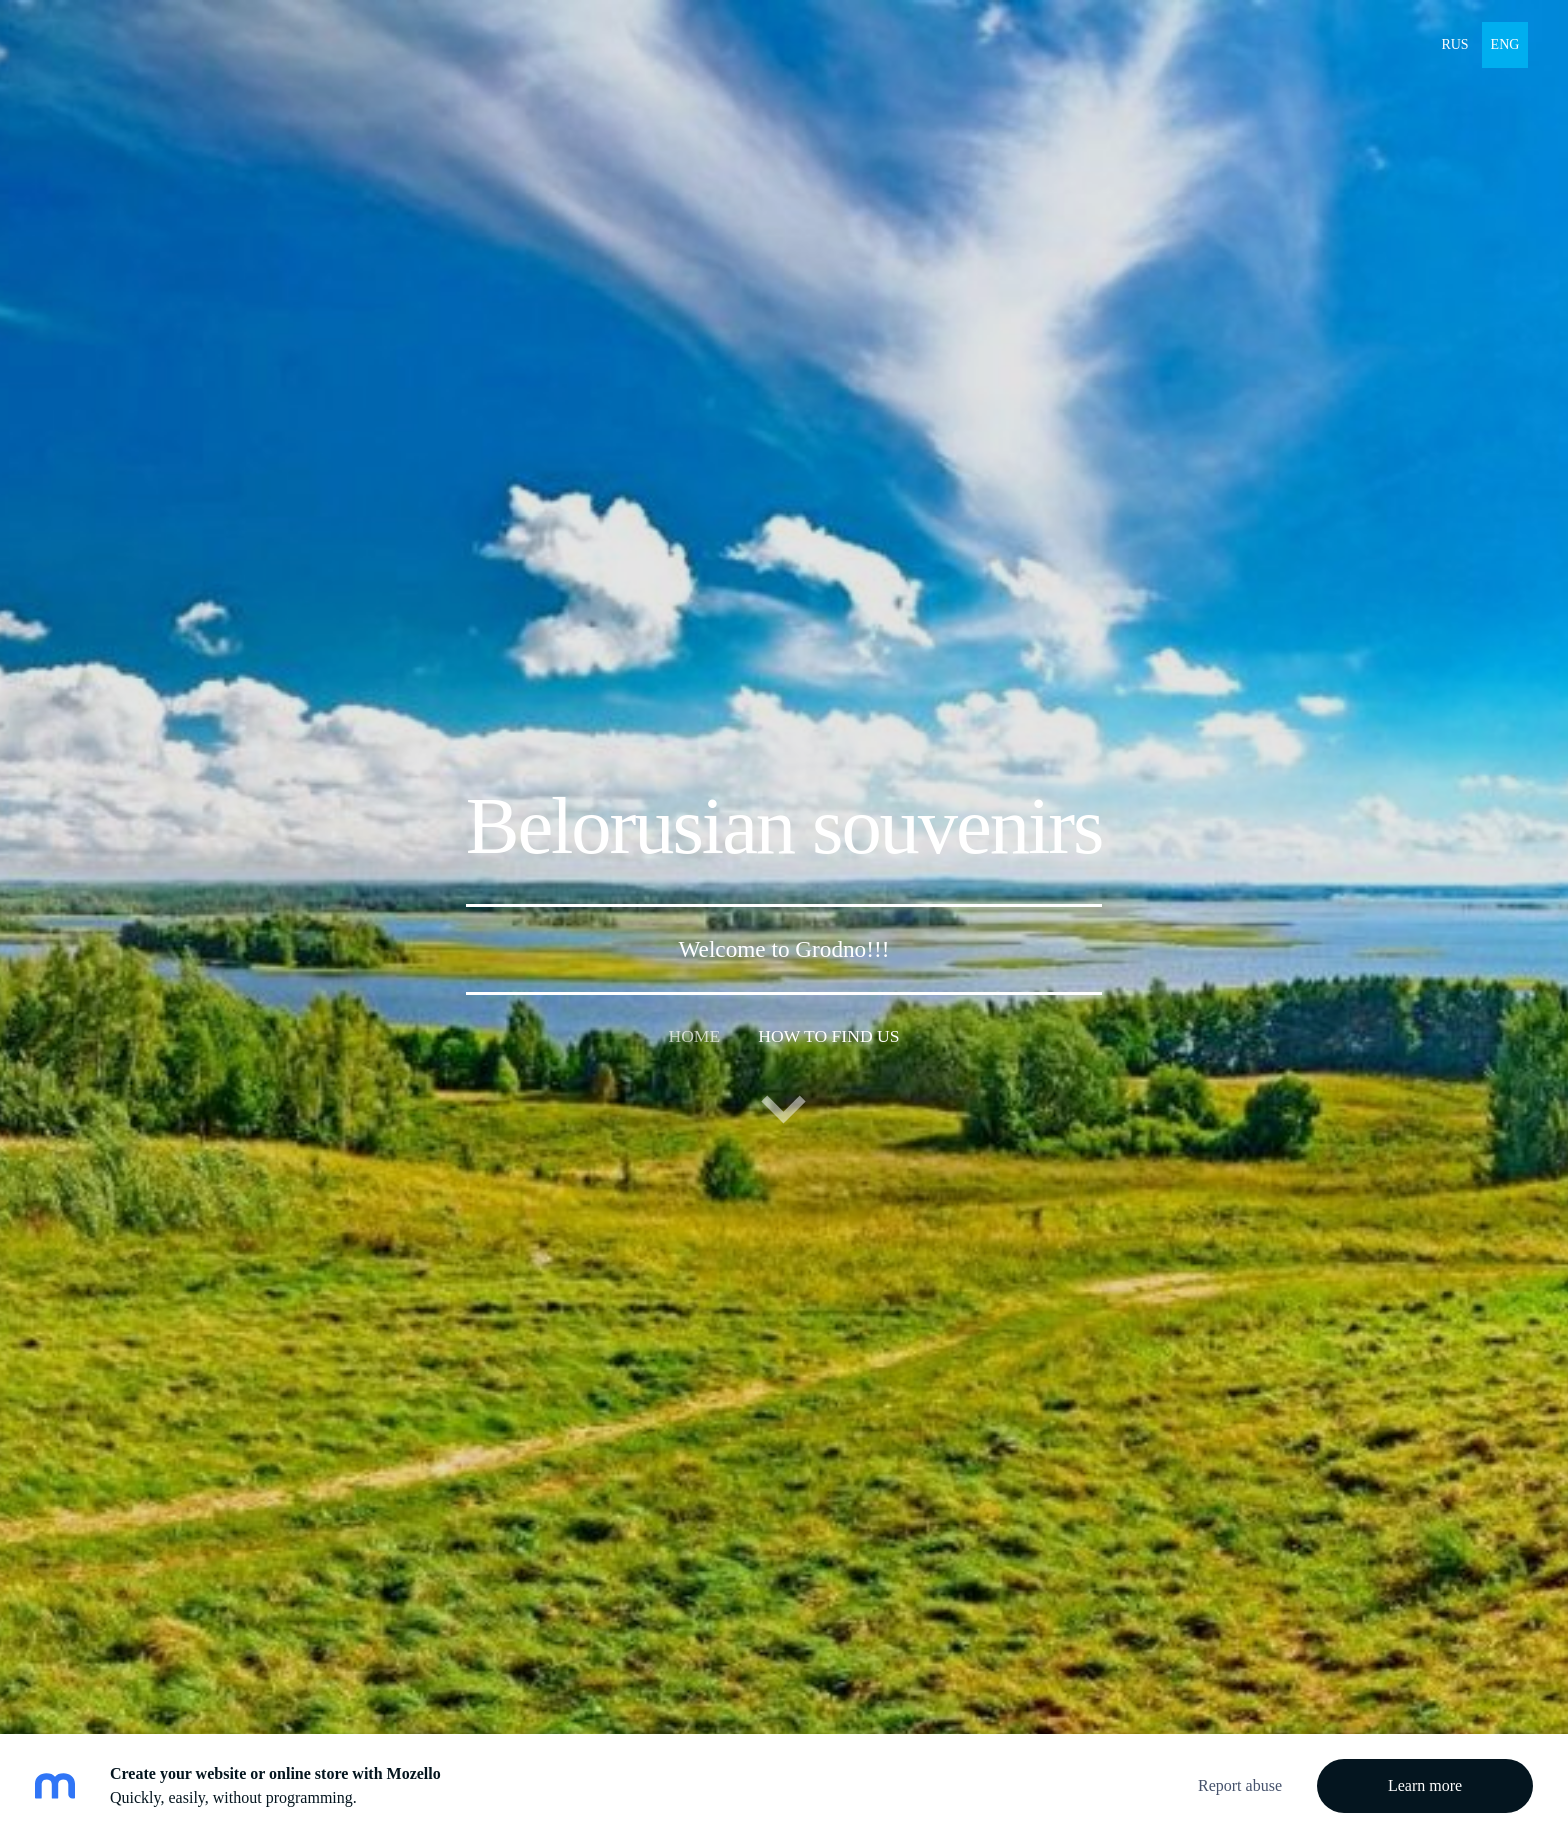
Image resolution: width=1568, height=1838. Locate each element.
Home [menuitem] (694, 1036)
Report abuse (1240, 1785)
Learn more (1425, 1785)
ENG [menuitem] (1505, 44)
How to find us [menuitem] (828, 1036)
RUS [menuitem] (1454, 44)
